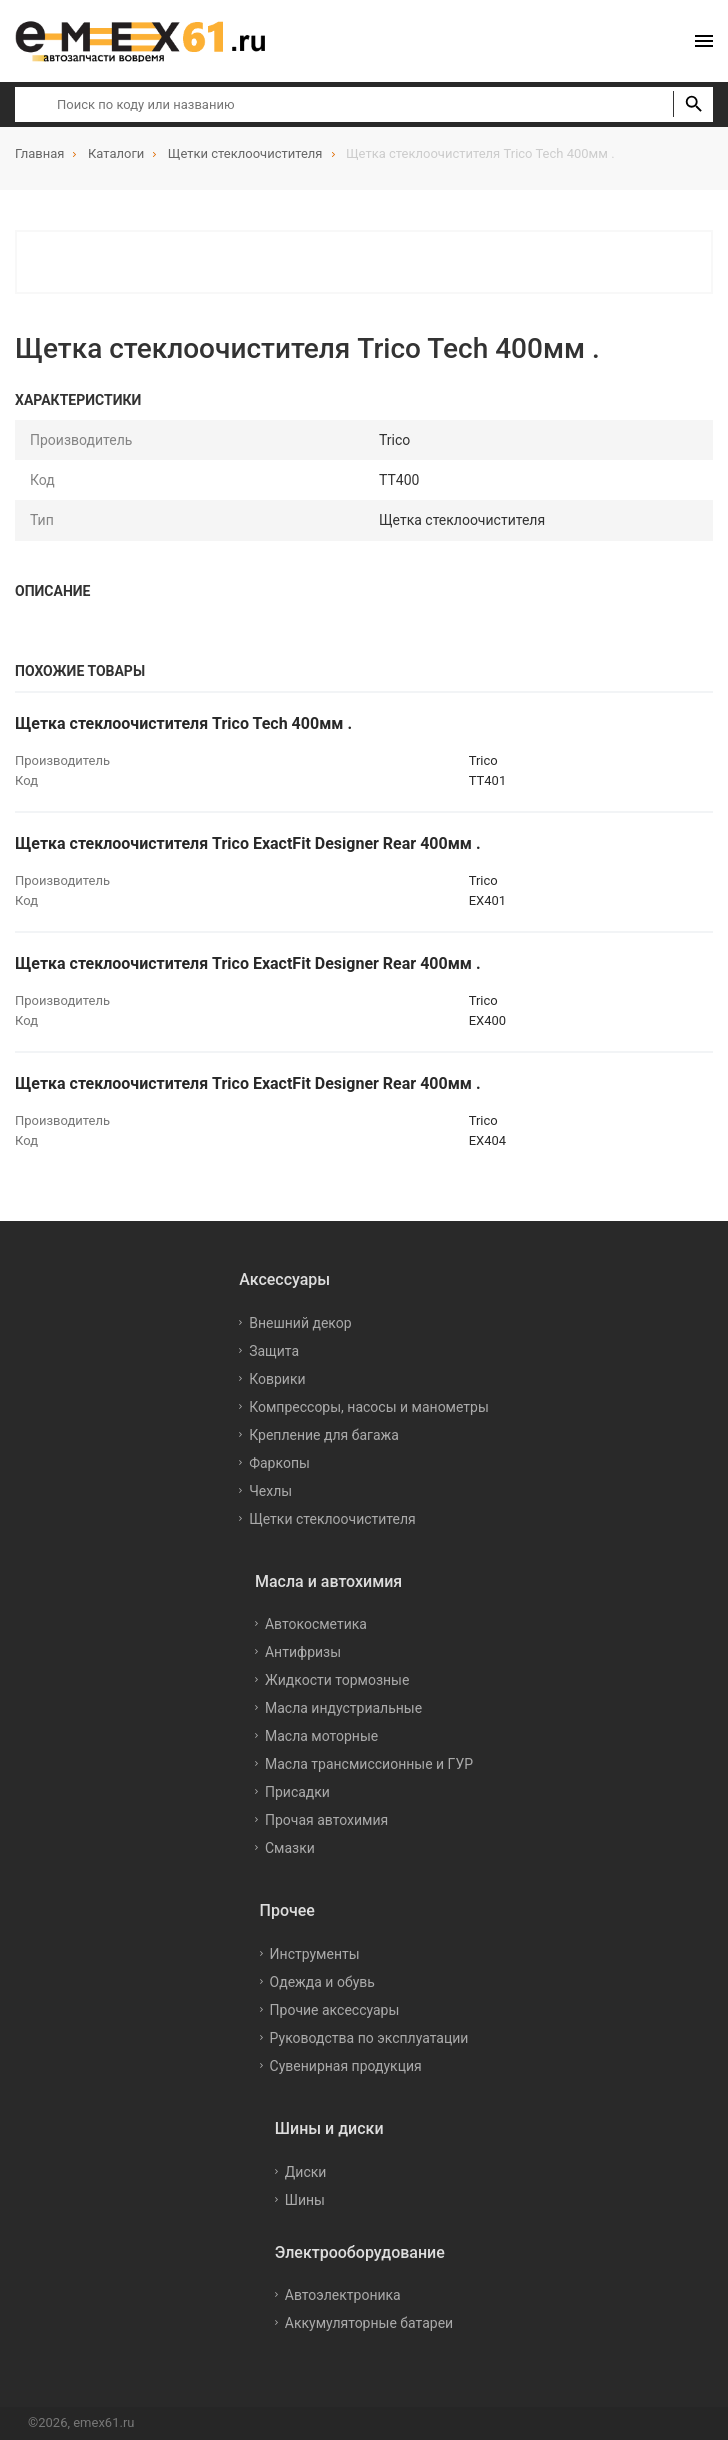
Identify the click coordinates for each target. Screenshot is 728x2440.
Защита (274, 1351)
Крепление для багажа (324, 1435)
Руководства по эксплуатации (369, 2038)
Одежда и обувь (322, 1982)
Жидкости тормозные (337, 1680)
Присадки (297, 1792)
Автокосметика (316, 1624)
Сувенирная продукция (346, 2066)
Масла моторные (321, 1736)
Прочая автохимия (326, 1820)
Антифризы (303, 1652)
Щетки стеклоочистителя (332, 1519)
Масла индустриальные (343, 1708)
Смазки (290, 1848)
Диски (306, 2172)
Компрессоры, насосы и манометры (369, 1407)
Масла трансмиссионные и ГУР (369, 1764)
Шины (305, 2200)
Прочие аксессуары (335, 2010)
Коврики (277, 1379)
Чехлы (270, 1491)
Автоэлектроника (343, 2295)
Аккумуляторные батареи (369, 2323)
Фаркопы (279, 1463)
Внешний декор (300, 1323)
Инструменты (315, 1954)
